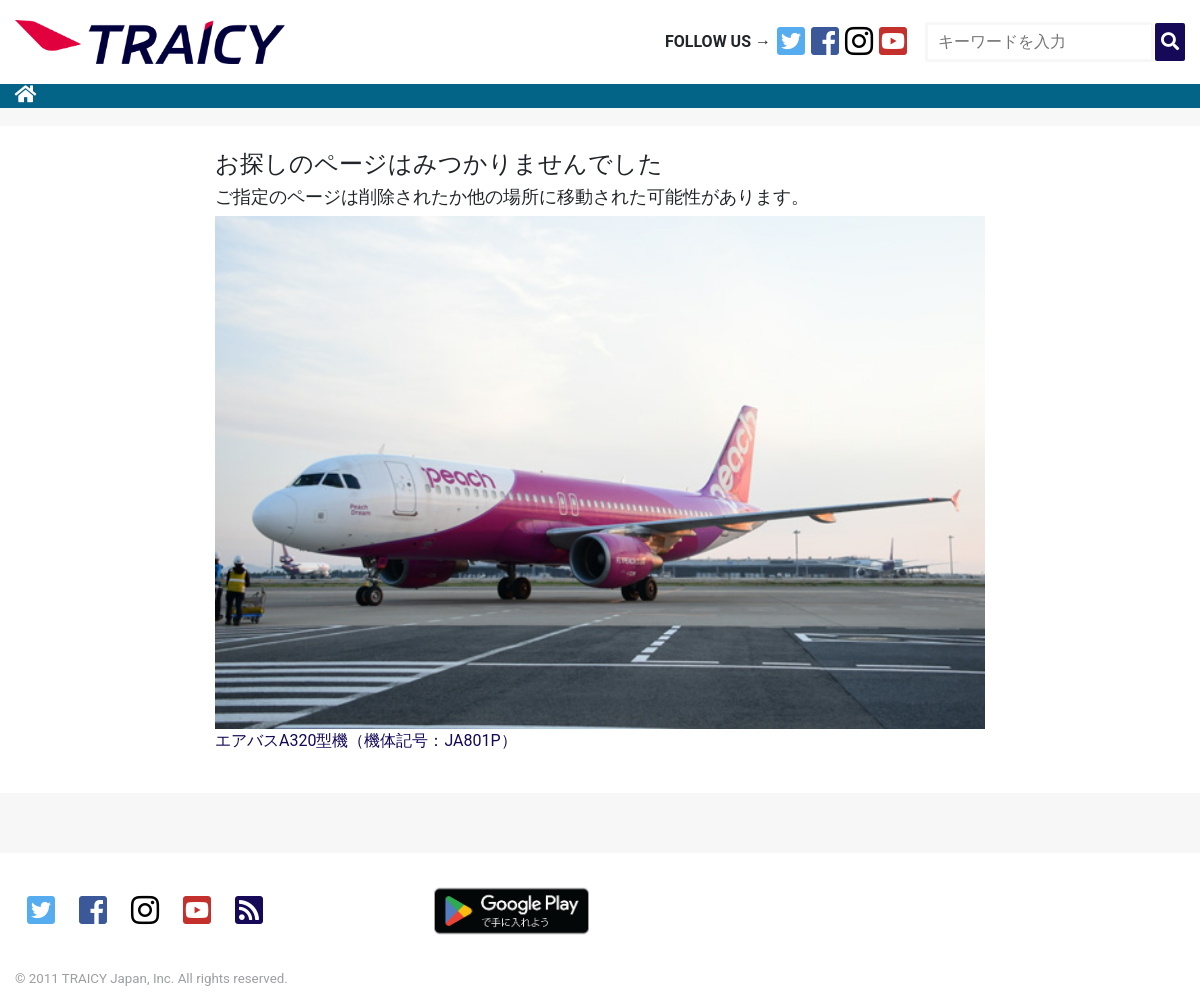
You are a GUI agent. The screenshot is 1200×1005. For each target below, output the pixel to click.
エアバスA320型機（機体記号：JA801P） (366, 740)
